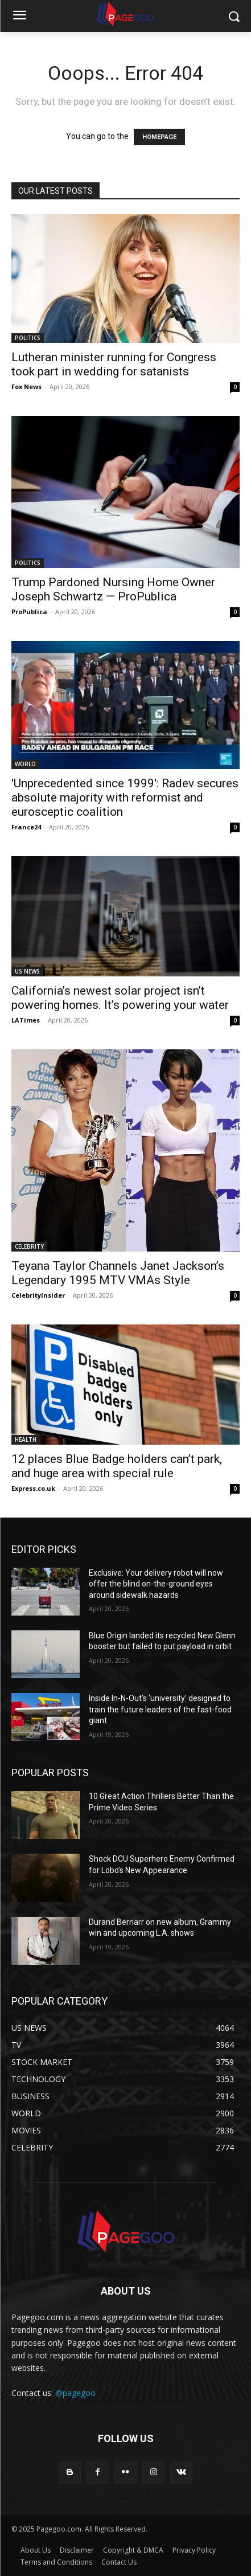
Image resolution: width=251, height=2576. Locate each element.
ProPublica (29, 611)
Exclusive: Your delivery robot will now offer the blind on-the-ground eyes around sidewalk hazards (156, 1584)
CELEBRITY (29, 1246)
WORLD (25, 764)
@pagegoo (75, 2392)
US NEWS (27, 971)
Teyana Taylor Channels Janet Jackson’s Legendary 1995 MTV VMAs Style (117, 1273)
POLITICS (27, 338)
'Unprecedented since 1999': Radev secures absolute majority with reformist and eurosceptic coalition (124, 797)
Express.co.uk (33, 1488)
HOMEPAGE (159, 137)
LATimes (25, 1020)
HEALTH (25, 1440)
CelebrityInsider (38, 1295)
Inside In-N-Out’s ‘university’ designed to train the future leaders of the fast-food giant (160, 1709)
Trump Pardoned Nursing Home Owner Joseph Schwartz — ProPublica (113, 589)
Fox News (26, 386)
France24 (26, 827)
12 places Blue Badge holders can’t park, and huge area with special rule (116, 1466)
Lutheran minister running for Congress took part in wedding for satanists (113, 364)
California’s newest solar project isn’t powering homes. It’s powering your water (120, 998)
